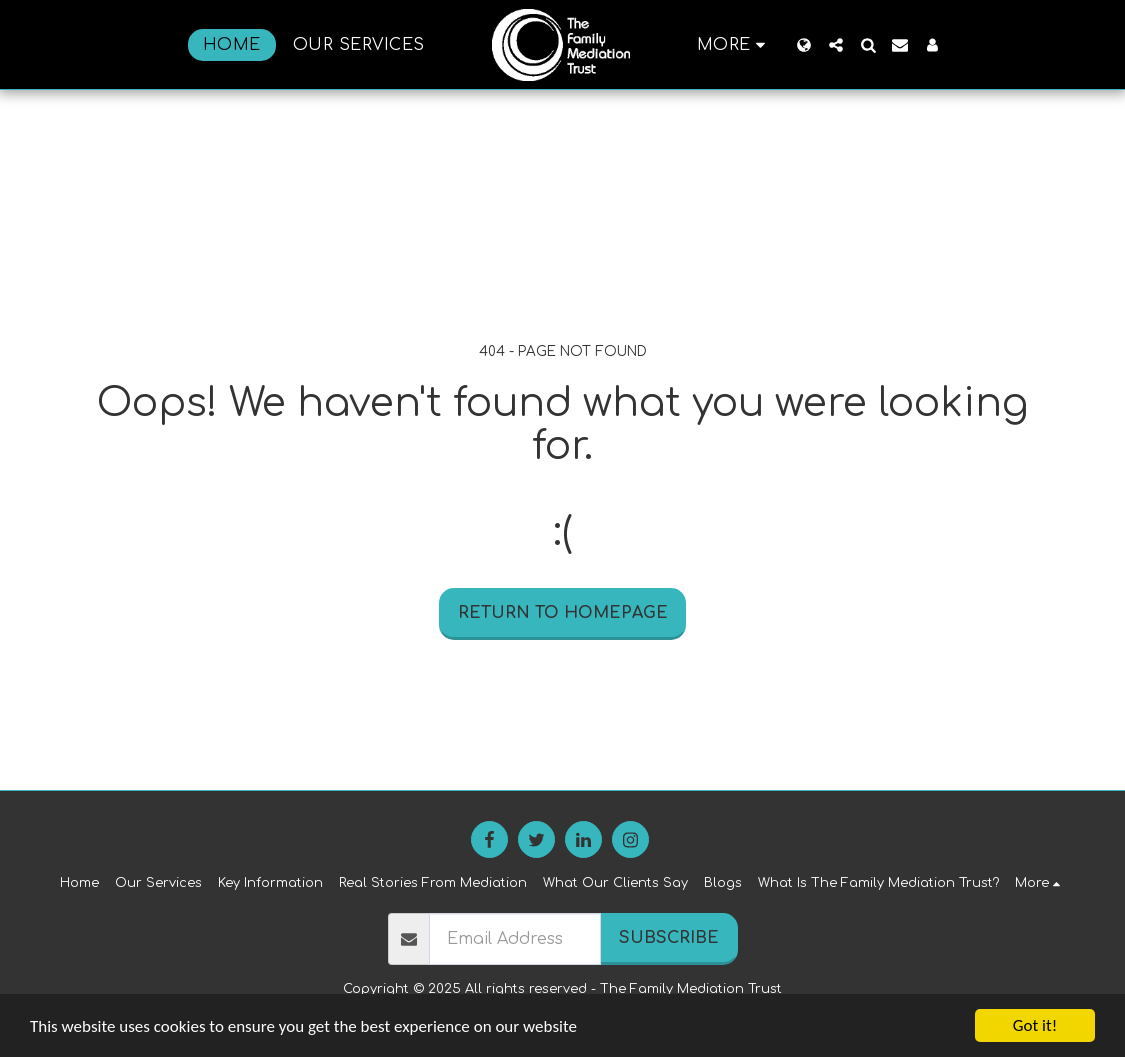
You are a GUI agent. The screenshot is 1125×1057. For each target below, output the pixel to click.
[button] (836, 45)
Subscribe (669, 938)
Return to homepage (563, 613)
